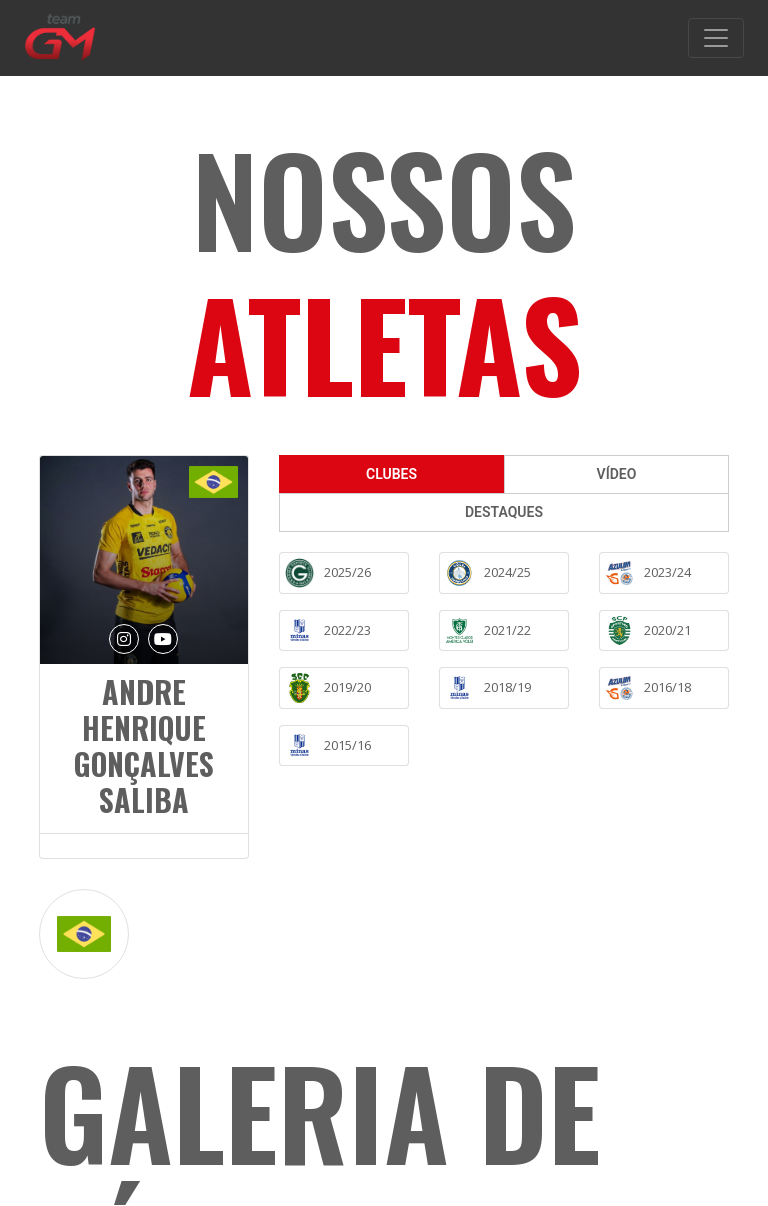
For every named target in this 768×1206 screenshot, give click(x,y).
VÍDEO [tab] (617, 474)
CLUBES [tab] (391, 474)
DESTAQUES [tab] (504, 512)
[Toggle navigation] (716, 38)
